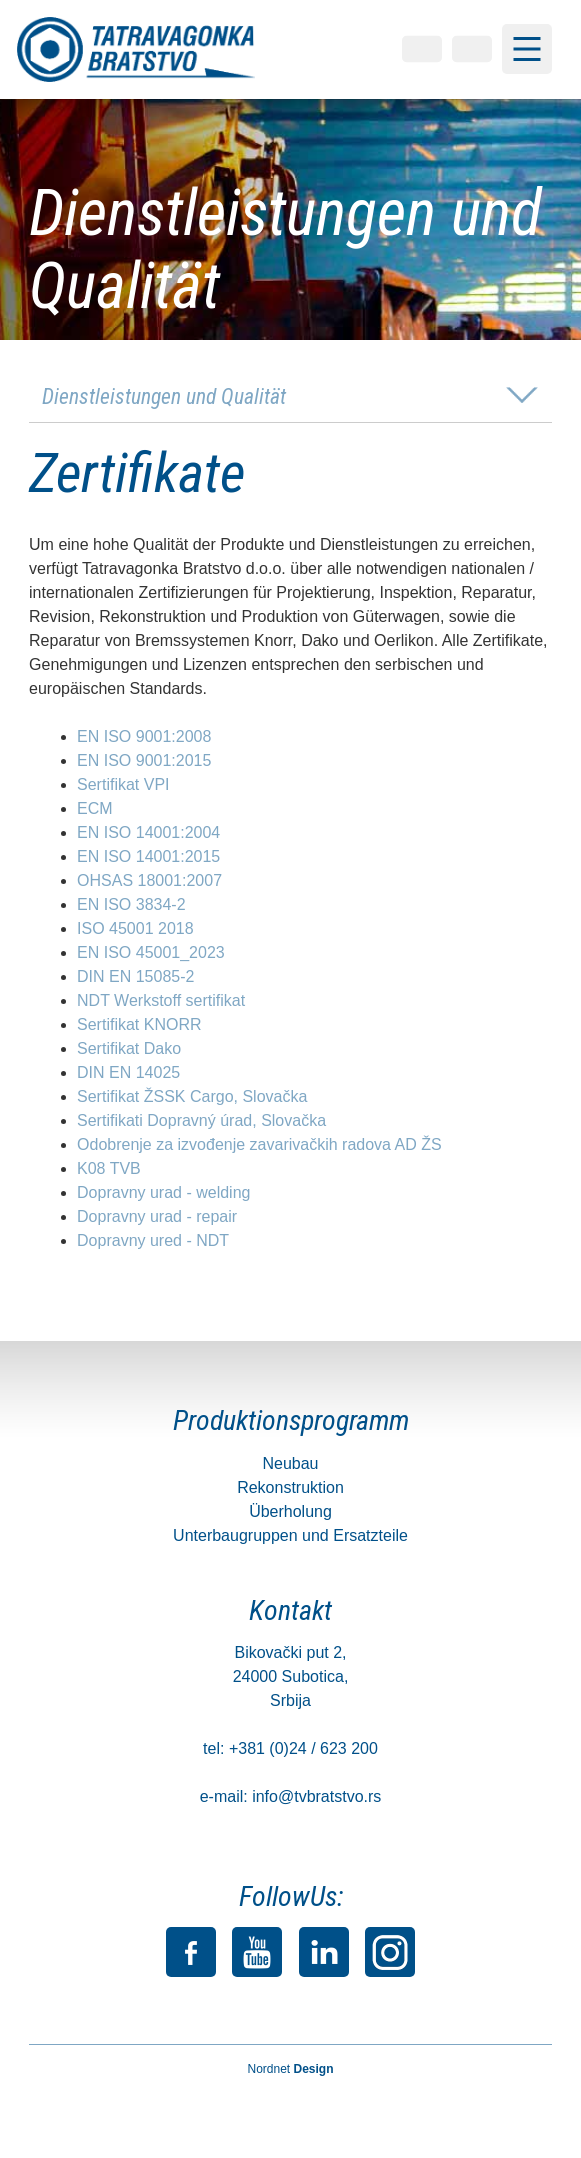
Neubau (290, 1464)
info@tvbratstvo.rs (316, 1798)
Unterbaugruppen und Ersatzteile (290, 1536)
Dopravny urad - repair (157, 1217)
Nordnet (290, 2070)
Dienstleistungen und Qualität (164, 397)
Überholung (290, 1512)
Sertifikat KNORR (139, 1025)
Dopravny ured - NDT (153, 1241)
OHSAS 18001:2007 (149, 881)
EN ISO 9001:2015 (144, 761)
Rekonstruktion (290, 1488)
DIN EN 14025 (128, 1073)
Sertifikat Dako (129, 1049)
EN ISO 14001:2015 (148, 857)
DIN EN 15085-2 (135, 977)
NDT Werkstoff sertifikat (161, 1001)
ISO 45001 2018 (135, 929)
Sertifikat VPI (123, 785)
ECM (95, 809)
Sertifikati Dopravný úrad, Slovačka (201, 1121)
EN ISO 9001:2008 (144, 737)
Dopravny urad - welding (163, 1193)
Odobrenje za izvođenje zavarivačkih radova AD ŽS (259, 1145)
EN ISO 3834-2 (131, 905)
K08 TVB (109, 1169)
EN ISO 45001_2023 (151, 953)
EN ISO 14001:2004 (148, 833)
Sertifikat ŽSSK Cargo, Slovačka (192, 1097)
